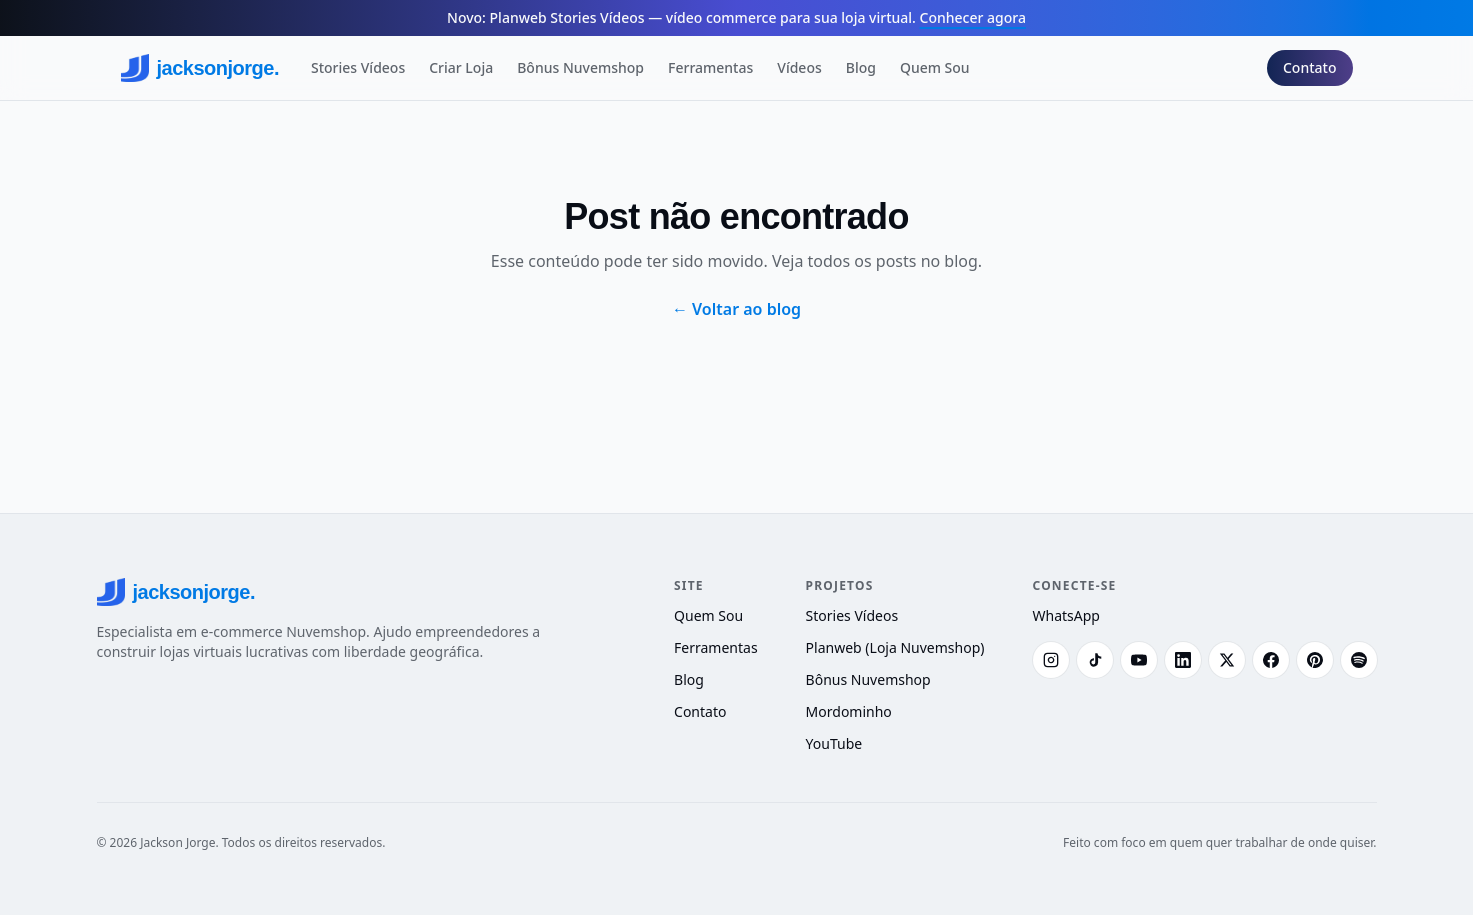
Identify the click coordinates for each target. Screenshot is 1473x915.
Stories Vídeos (358, 67)
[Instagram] (1051, 660)
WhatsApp (1066, 615)
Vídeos (799, 67)
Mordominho (849, 711)
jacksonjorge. (200, 68)
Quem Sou (935, 67)
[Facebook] (1271, 660)
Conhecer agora (973, 17)
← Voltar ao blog (736, 309)
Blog (861, 67)
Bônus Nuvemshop (580, 67)
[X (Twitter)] (1227, 660)
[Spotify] (1359, 660)
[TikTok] (1095, 660)
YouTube (834, 743)
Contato (1310, 67)
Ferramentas (710, 67)
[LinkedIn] (1183, 660)
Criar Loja (461, 67)
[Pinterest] (1315, 660)
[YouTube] (1139, 660)
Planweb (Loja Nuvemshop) (895, 647)
